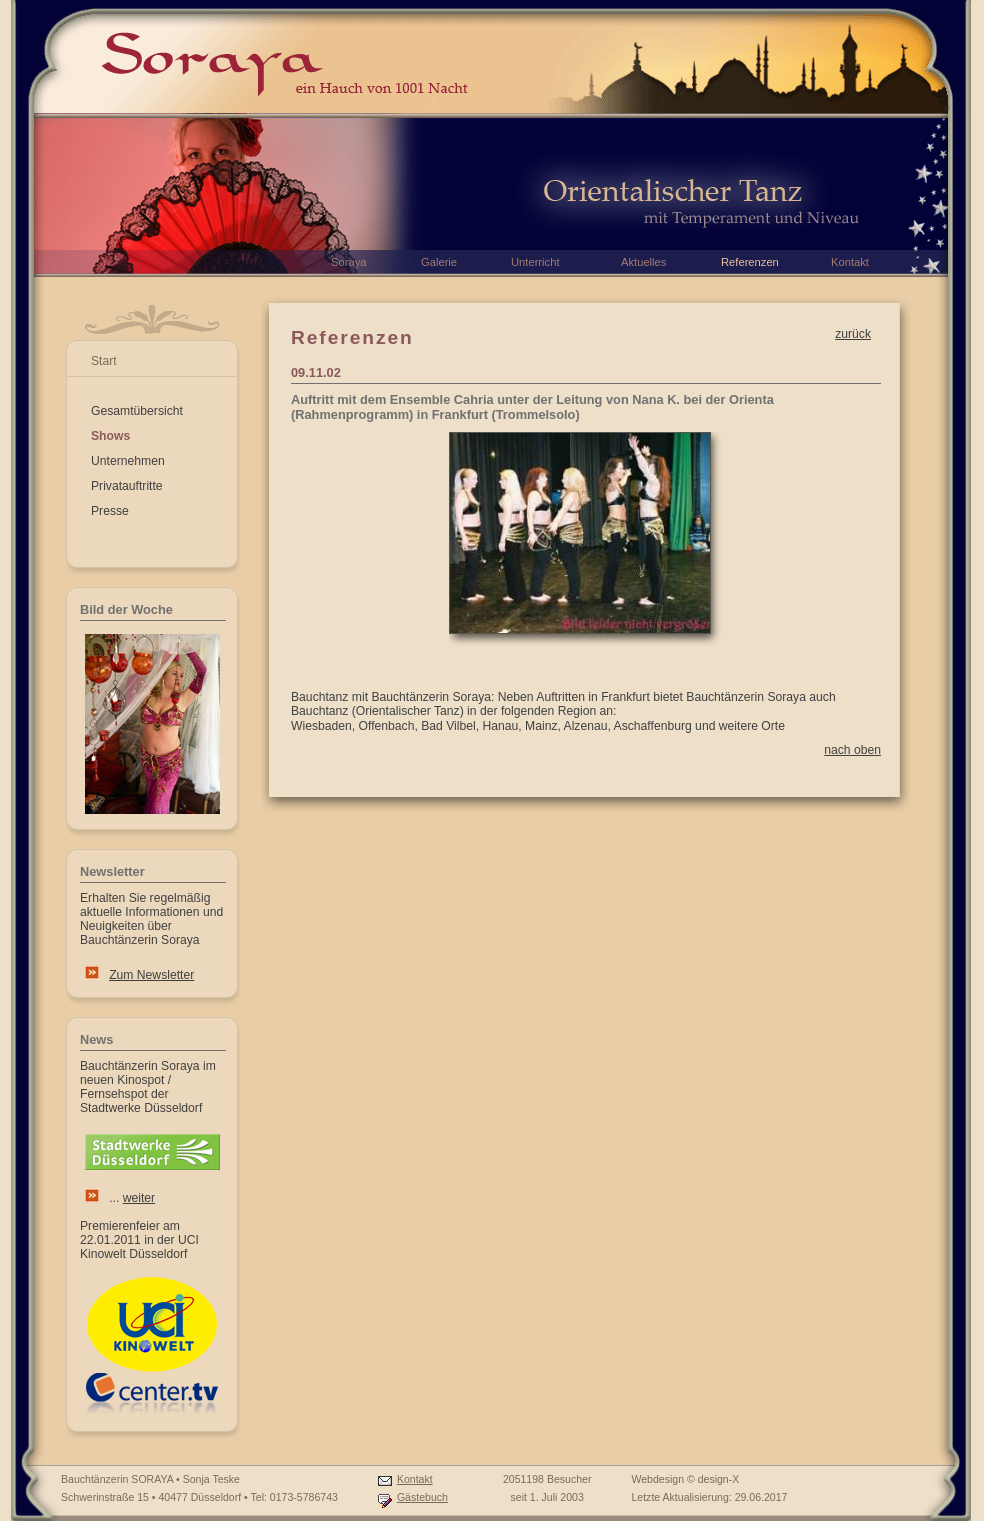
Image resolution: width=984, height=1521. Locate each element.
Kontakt (415, 1479)
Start (104, 361)
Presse (110, 511)
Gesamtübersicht (137, 411)
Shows (110, 436)
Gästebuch (422, 1497)
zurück (853, 334)
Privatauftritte (127, 486)
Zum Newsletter (151, 975)
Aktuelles (643, 262)
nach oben (852, 750)
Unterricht (535, 262)
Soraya (348, 262)
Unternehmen (128, 461)
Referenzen (750, 262)
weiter (139, 1198)
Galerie (439, 262)
